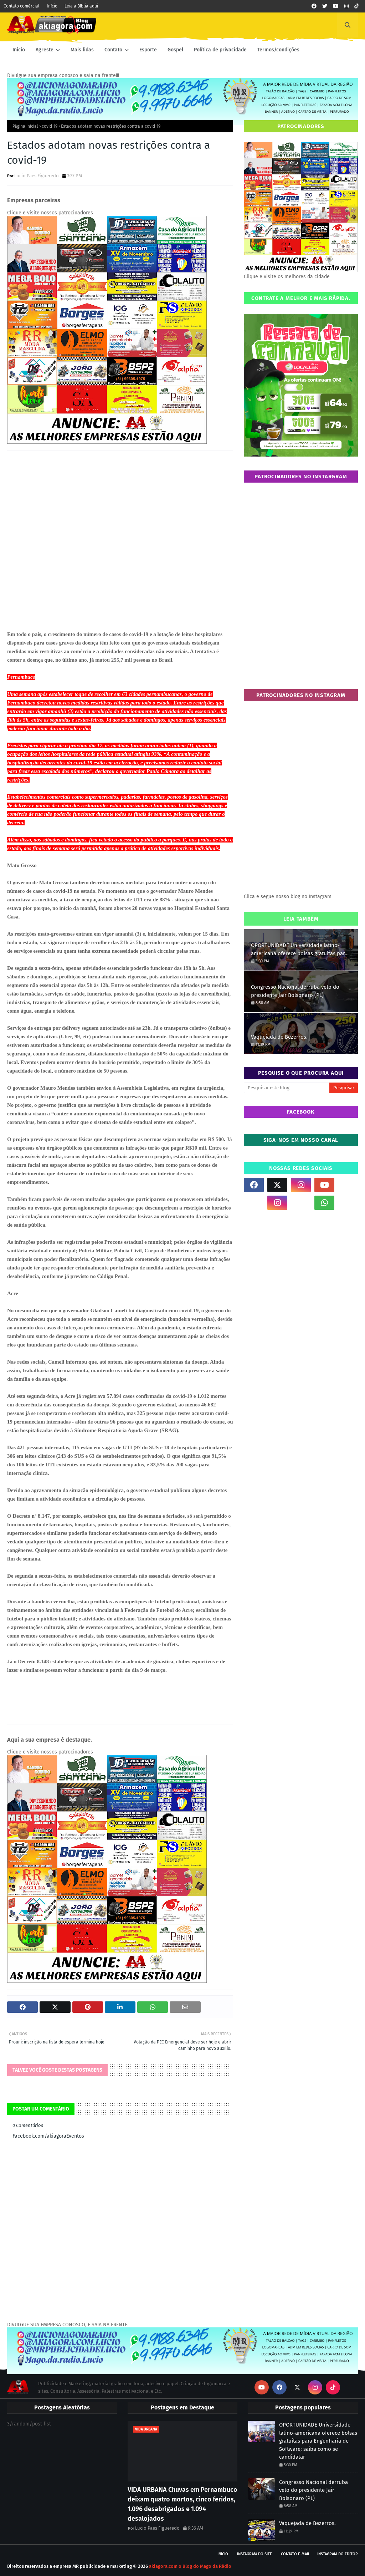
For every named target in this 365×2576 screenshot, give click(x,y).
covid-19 (49, 126)
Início (52, 6)
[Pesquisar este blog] (286, 1088)
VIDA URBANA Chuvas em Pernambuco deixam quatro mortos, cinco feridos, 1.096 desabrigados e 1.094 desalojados (182, 2504)
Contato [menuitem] (113, 50)
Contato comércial (22, 6)
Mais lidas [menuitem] (82, 50)
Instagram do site (254, 2554)
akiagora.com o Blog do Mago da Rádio (190, 2566)
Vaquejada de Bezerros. (279, 1037)
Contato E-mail (295, 2554)
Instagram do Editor (337, 2554)
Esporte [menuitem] (148, 50)
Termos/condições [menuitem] (278, 50)
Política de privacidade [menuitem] (220, 50)
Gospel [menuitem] (175, 50)
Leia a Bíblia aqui (81, 6)
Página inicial (25, 126)
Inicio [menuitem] (18, 50)
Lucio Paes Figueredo (36, 175)
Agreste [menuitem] (44, 50)
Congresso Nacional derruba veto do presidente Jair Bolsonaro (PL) (295, 991)
